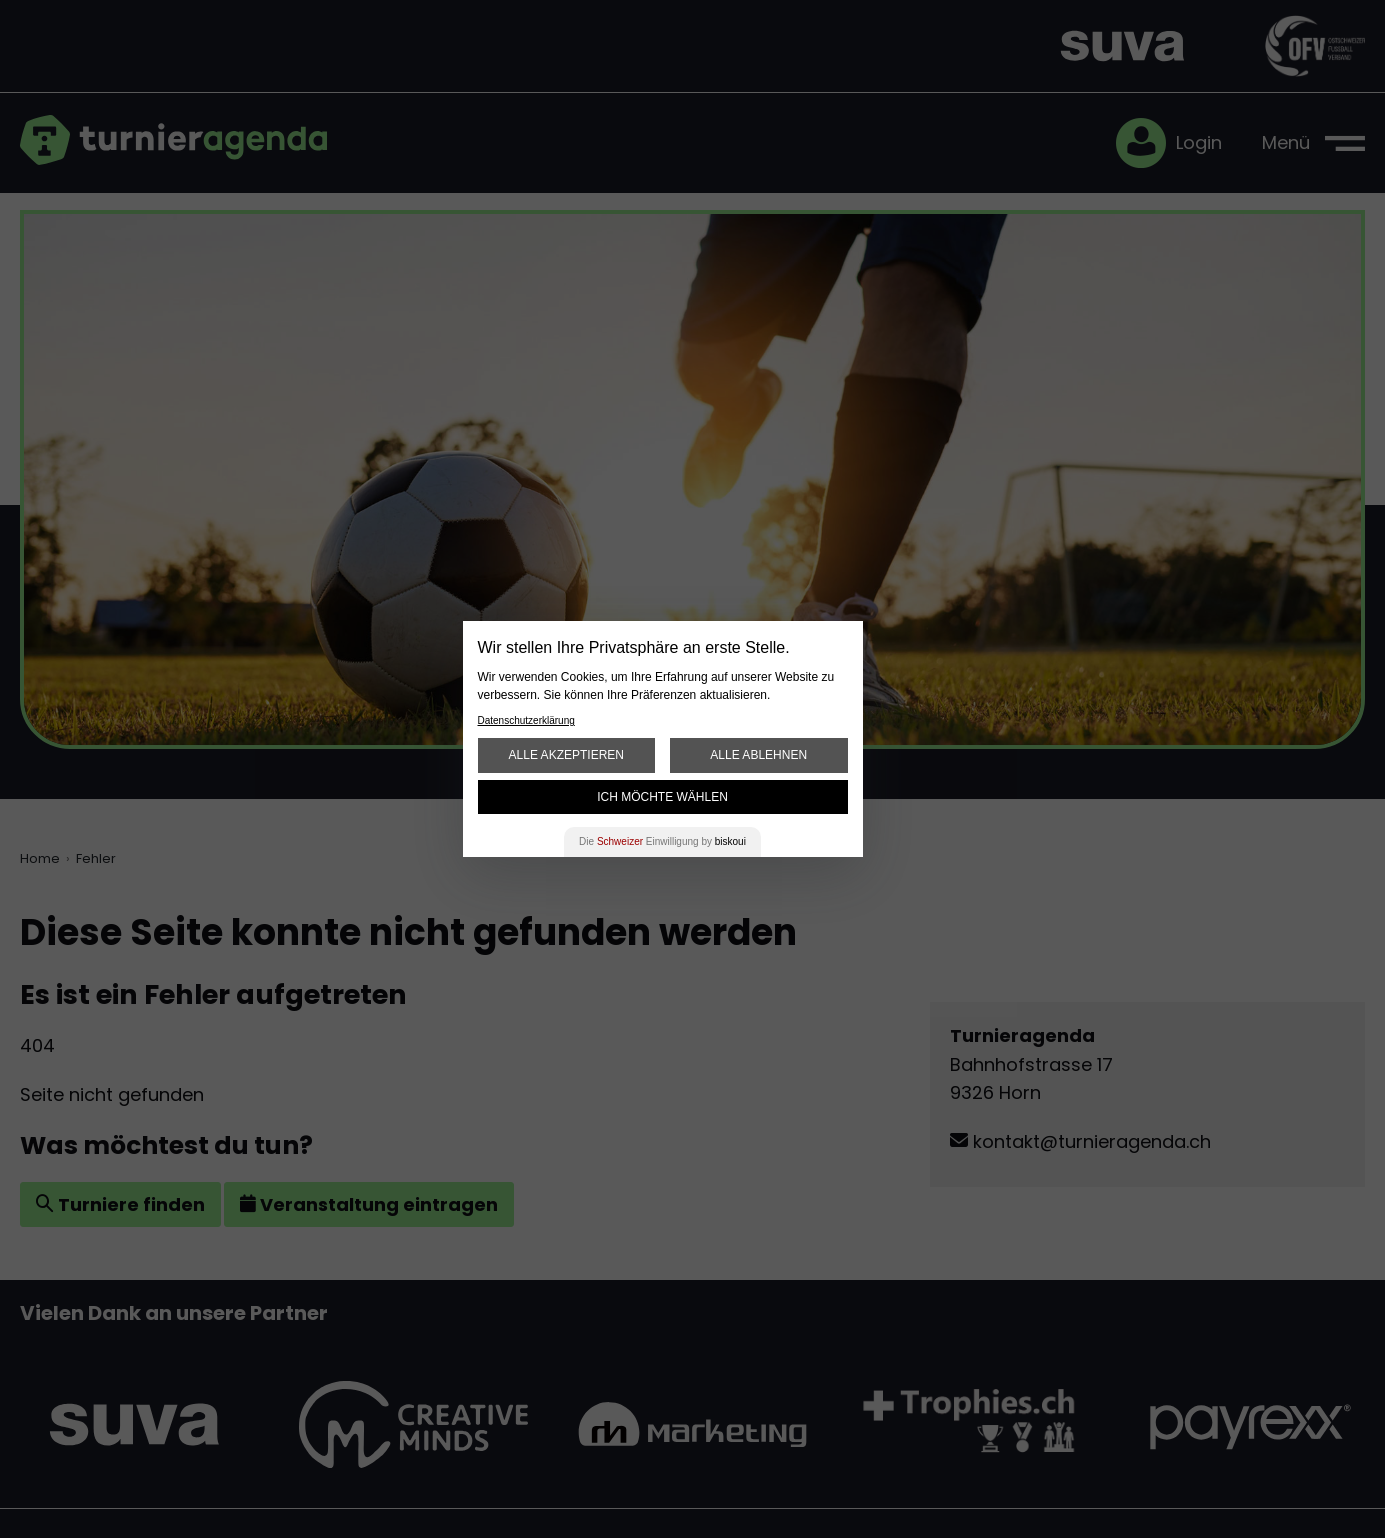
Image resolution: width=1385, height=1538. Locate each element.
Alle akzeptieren (566, 755)
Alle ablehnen (758, 755)
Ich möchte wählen (662, 797)
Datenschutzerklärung (526, 720)
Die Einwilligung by (662, 841)
